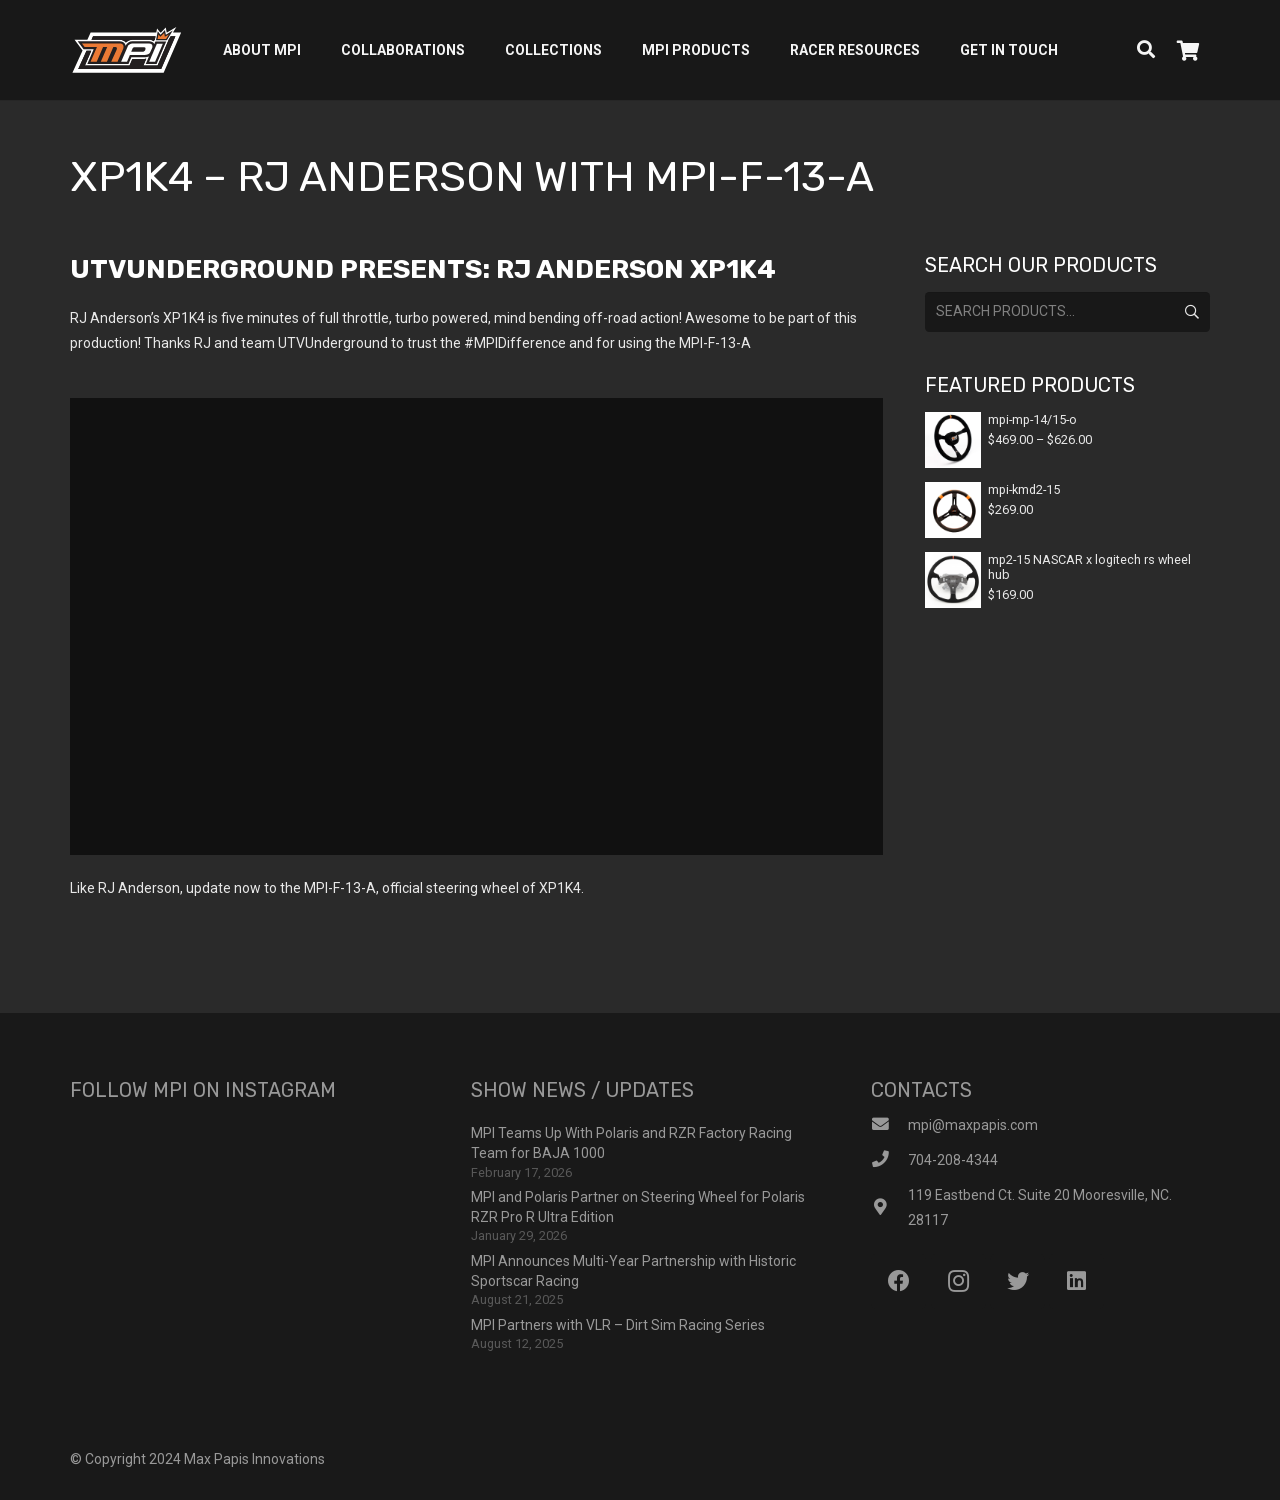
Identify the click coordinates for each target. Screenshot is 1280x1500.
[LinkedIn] (1076, 1281)
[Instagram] (958, 1281)
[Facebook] (898, 1281)
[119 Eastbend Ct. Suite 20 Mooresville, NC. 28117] (889, 1208)
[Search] (1146, 49)
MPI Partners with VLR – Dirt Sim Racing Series (618, 1325)
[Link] (126, 50)
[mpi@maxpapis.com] (889, 1125)
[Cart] (1188, 50)
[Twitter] (1017, 1281)
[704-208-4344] (889, 1160)
